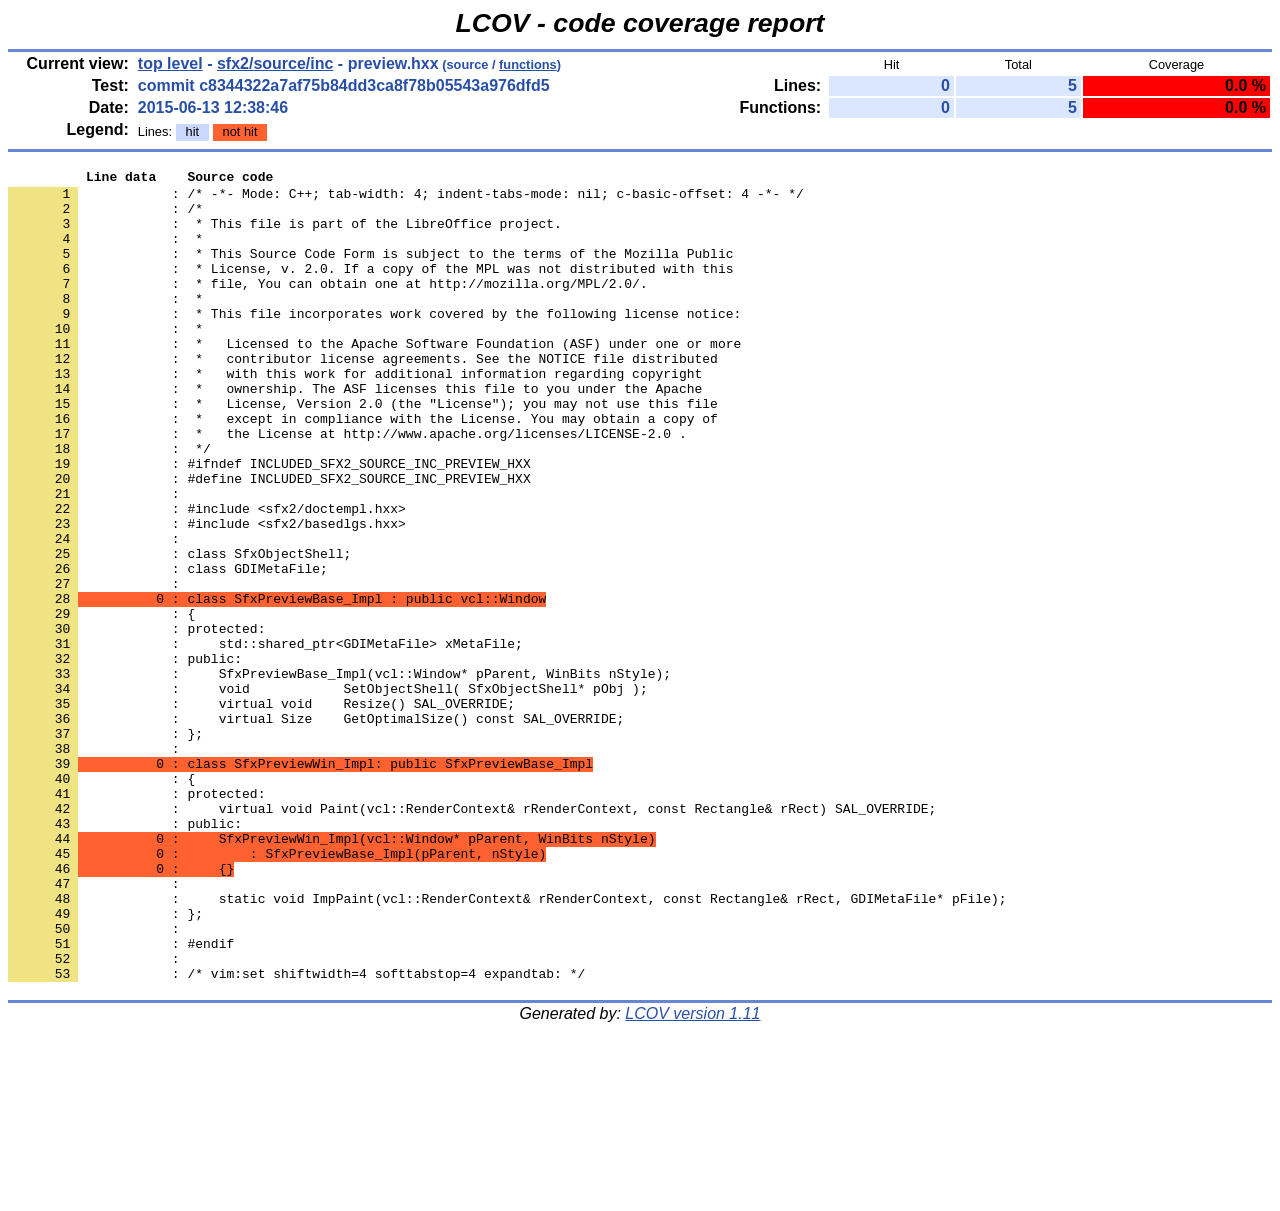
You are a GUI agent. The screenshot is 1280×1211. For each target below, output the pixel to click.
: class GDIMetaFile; (168, 649)
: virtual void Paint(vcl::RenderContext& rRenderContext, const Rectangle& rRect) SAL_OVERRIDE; (472, 937)
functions (528, 64)
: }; (105, 847)
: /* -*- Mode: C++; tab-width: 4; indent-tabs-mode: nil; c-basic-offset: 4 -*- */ (406, 199)
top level (170, 63)
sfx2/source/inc (275, 63)
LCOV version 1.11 (692, 1175)
